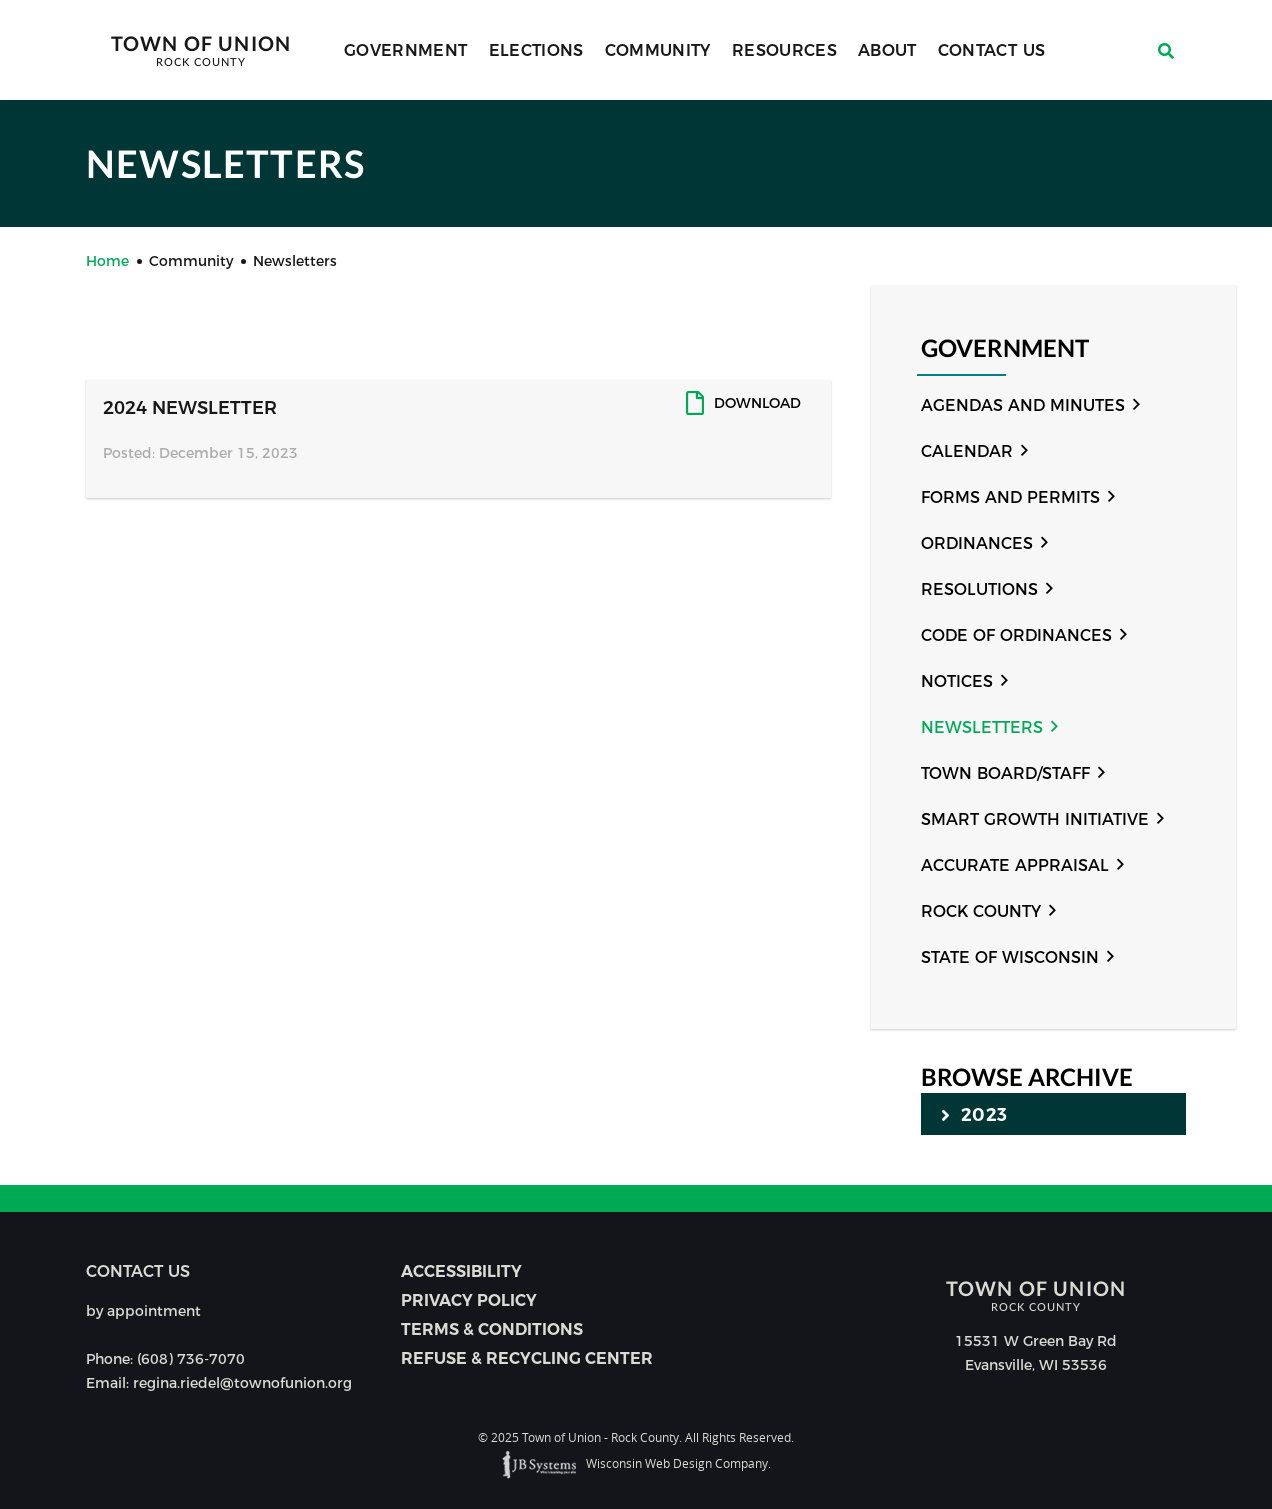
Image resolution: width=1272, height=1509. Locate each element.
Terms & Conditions (492, 1329)
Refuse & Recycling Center (527, 1358)
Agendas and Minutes (1023, 405)
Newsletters (982, 727)
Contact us (138, 1271)
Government (406, 50)
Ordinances (977, 543)
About (887, 50)
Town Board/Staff (1005, 773)
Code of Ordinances (1016, 635)
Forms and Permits (1010, 497)
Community (658, 50)
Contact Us (992, 50)
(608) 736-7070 (191, 1359)
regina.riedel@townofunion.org (242, 1383)
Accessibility (461, 1271)
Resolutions (979, 589)
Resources (784, 50)
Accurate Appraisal (1015, 865)
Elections (536, 50)
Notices (957, 681)
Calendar (967, 451)
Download (757, 403)
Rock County (981, 911)
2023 (974, 1114)
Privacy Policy (469, 1300)
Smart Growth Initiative (1035, 819)
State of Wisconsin (1010, 957)
